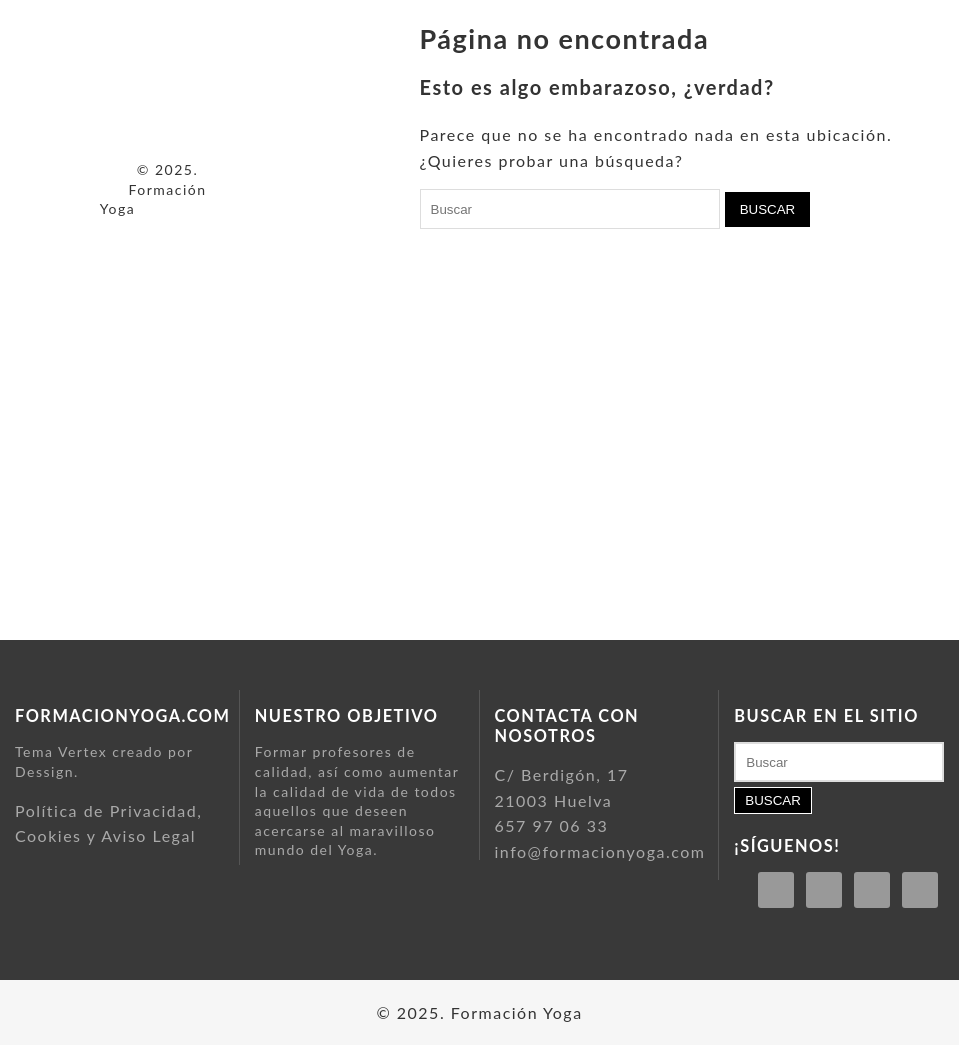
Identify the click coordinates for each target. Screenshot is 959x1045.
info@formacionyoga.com (600, 851)
